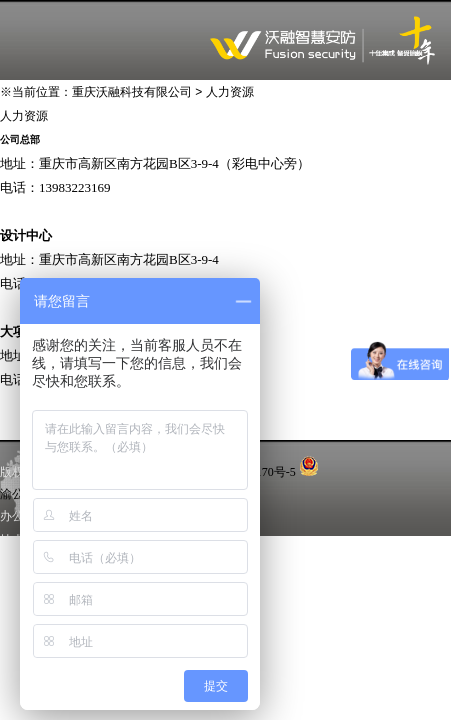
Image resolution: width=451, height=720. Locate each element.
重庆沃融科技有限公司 (132, 92)
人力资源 (230, 92)
